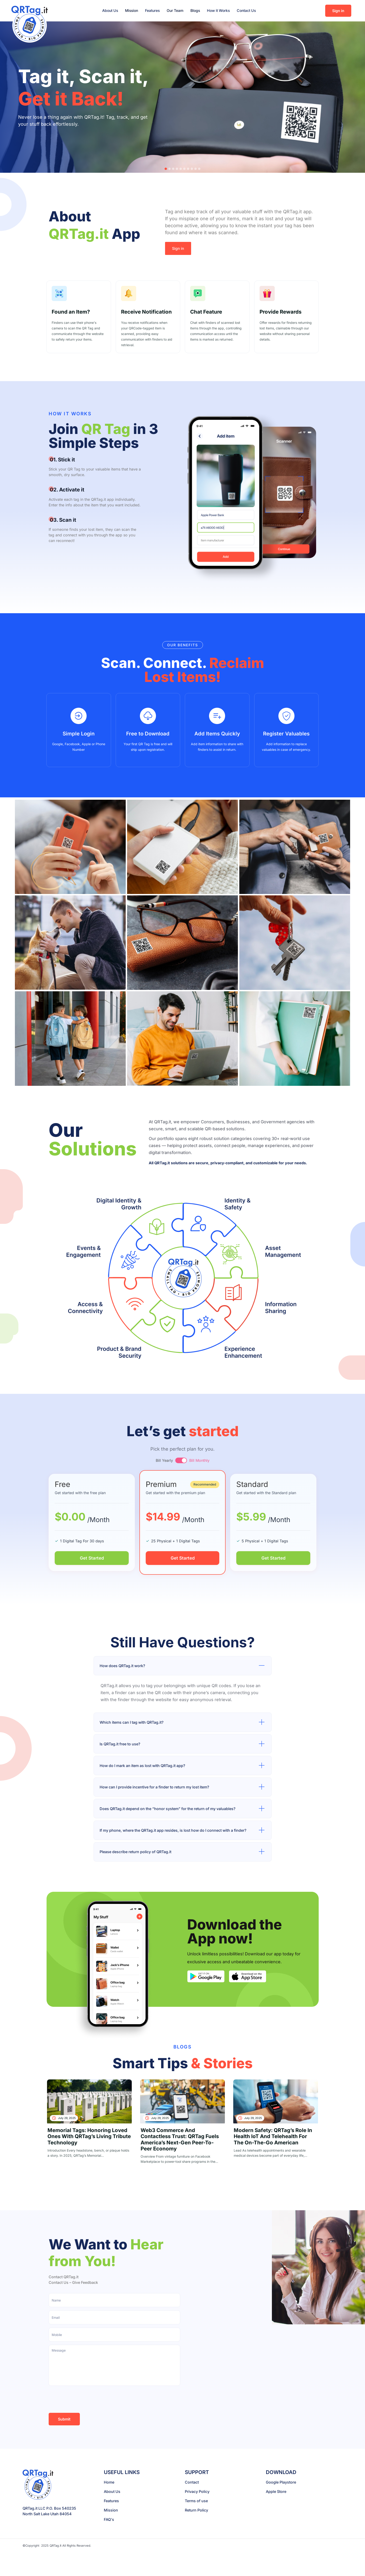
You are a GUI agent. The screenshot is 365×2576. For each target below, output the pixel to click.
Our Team (175, 10)
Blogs (196, 10)
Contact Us (248, 10)
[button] (166, 169)
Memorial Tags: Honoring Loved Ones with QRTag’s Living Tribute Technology (88, 2160)
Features (152, 10)
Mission (130, 10)
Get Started (92, 1557)
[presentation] (84, 2418)
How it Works (219, 10)
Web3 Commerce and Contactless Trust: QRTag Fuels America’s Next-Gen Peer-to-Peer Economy (182, 2163)
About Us (108, 10)
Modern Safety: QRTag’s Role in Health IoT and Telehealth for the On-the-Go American (275, 2160)
